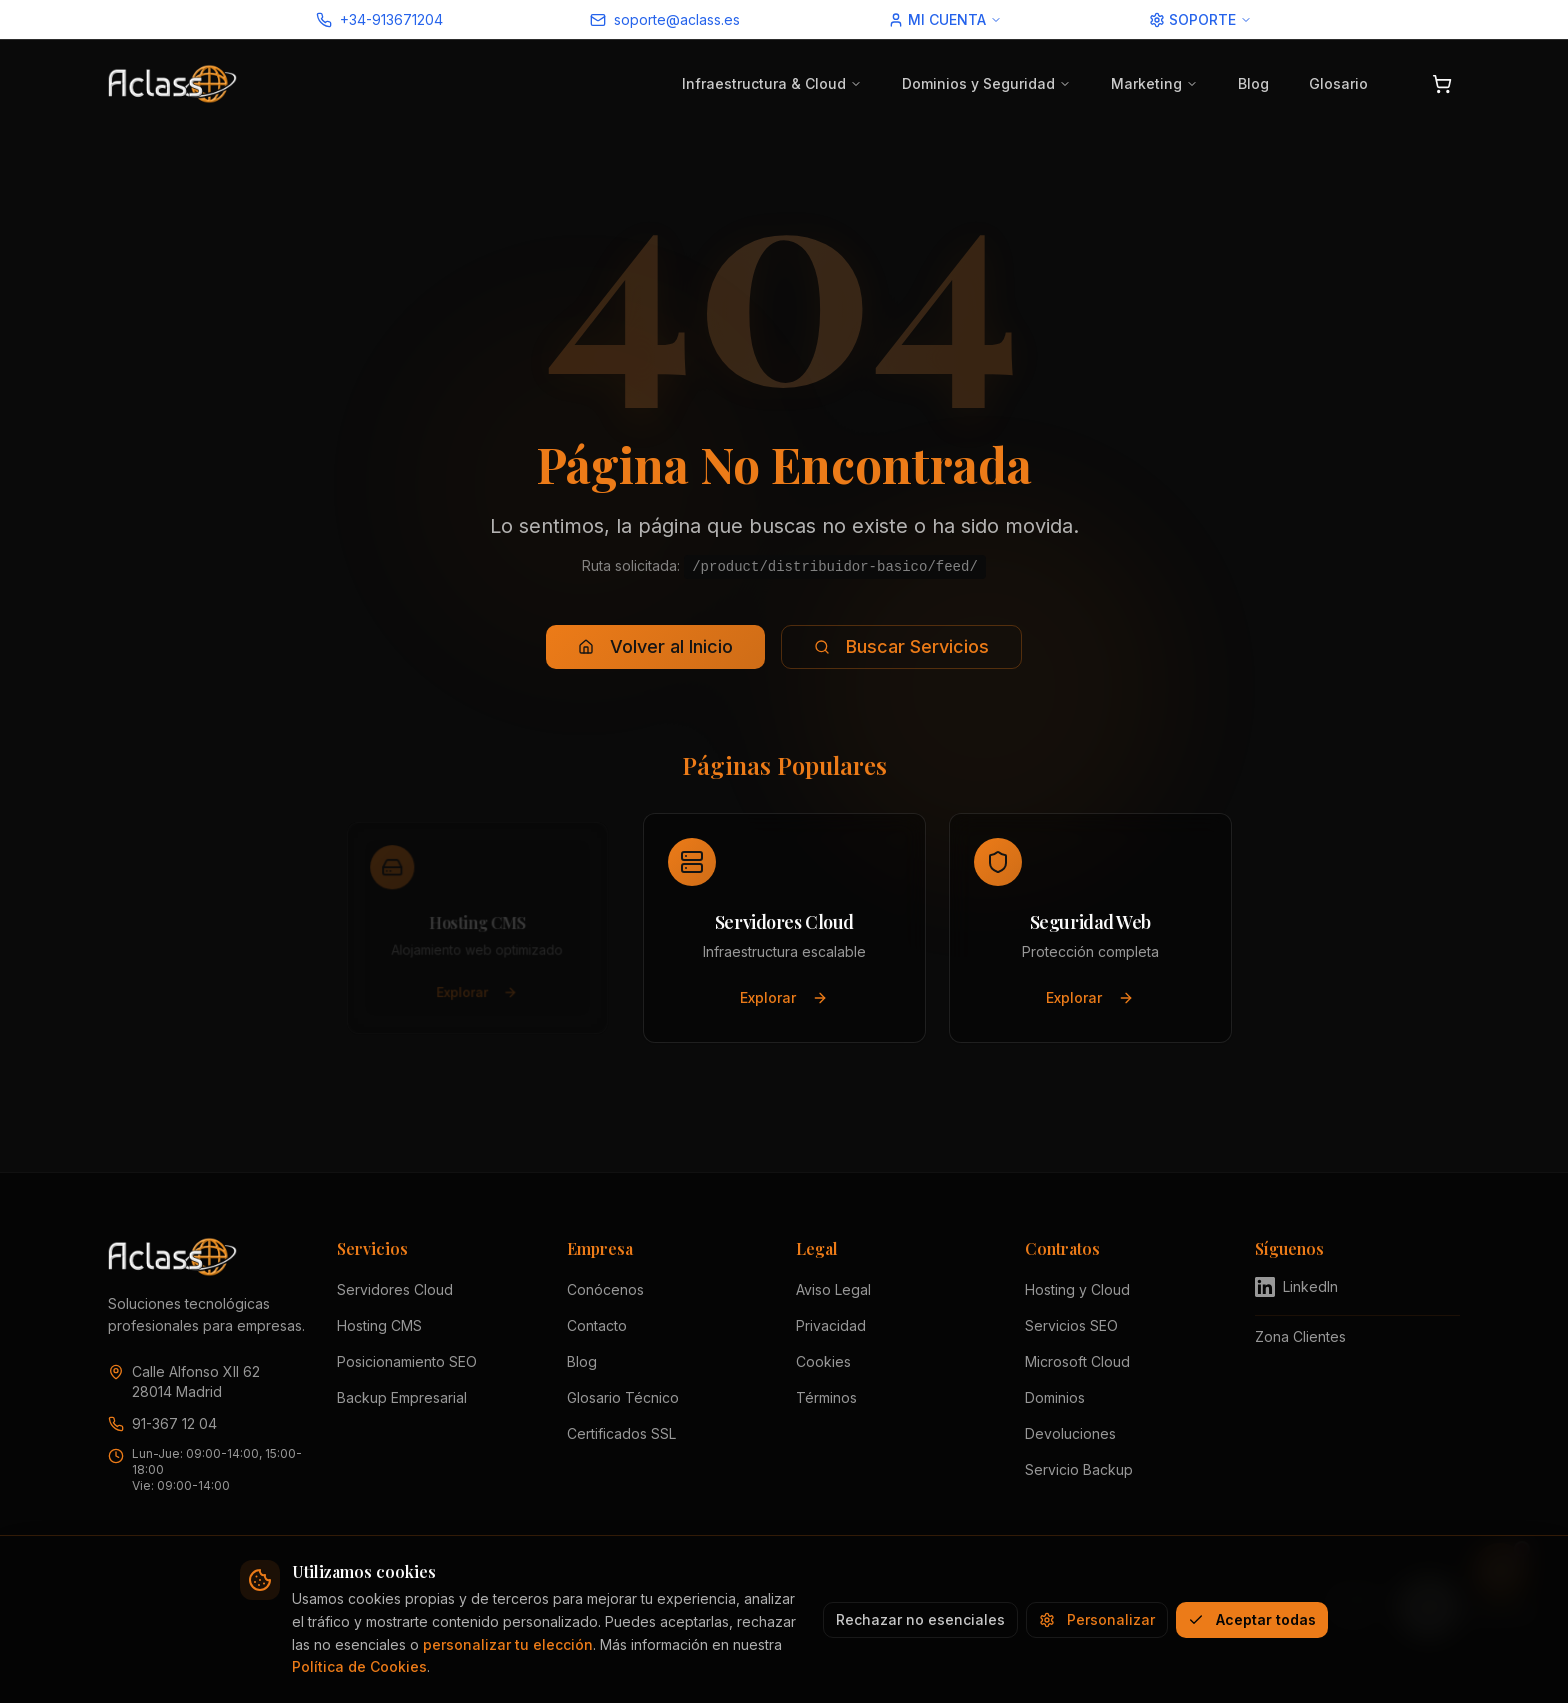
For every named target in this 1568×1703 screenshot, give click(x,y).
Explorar (477, 997)
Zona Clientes (1300, 1336)
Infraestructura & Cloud (772, 83)
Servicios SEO (1071, 1325)
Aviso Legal (833, 1289)
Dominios (1055, 1397)
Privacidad (831, 1325)
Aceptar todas (1252, 1619)
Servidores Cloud (395, 1289)
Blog (1253, 83)
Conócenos (605, 1289)
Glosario (1338, 83)
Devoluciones (1070, 1433)
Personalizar (1097, 1619)
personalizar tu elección (508, 1644)
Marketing (1154, 83)
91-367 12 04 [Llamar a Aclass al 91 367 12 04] (174, 1423)
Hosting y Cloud (1077, 1289)
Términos (826, 1397)
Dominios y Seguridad (986, 83)
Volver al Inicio (655, 646)
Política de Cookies (359, 1666)
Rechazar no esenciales (920, 1619)
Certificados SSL (621, 1433)
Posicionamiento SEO (407, 1361)
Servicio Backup (1079, 1469)
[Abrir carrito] (1442, 84)
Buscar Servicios (901, 646)
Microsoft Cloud (1077, 1361)
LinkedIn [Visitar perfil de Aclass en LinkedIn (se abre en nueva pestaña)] (1296, 1287)
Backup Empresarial (402, 1397)
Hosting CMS (379, 1325)
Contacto (597, 1325)
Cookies (823, 1361)
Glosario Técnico (623, 1397)
